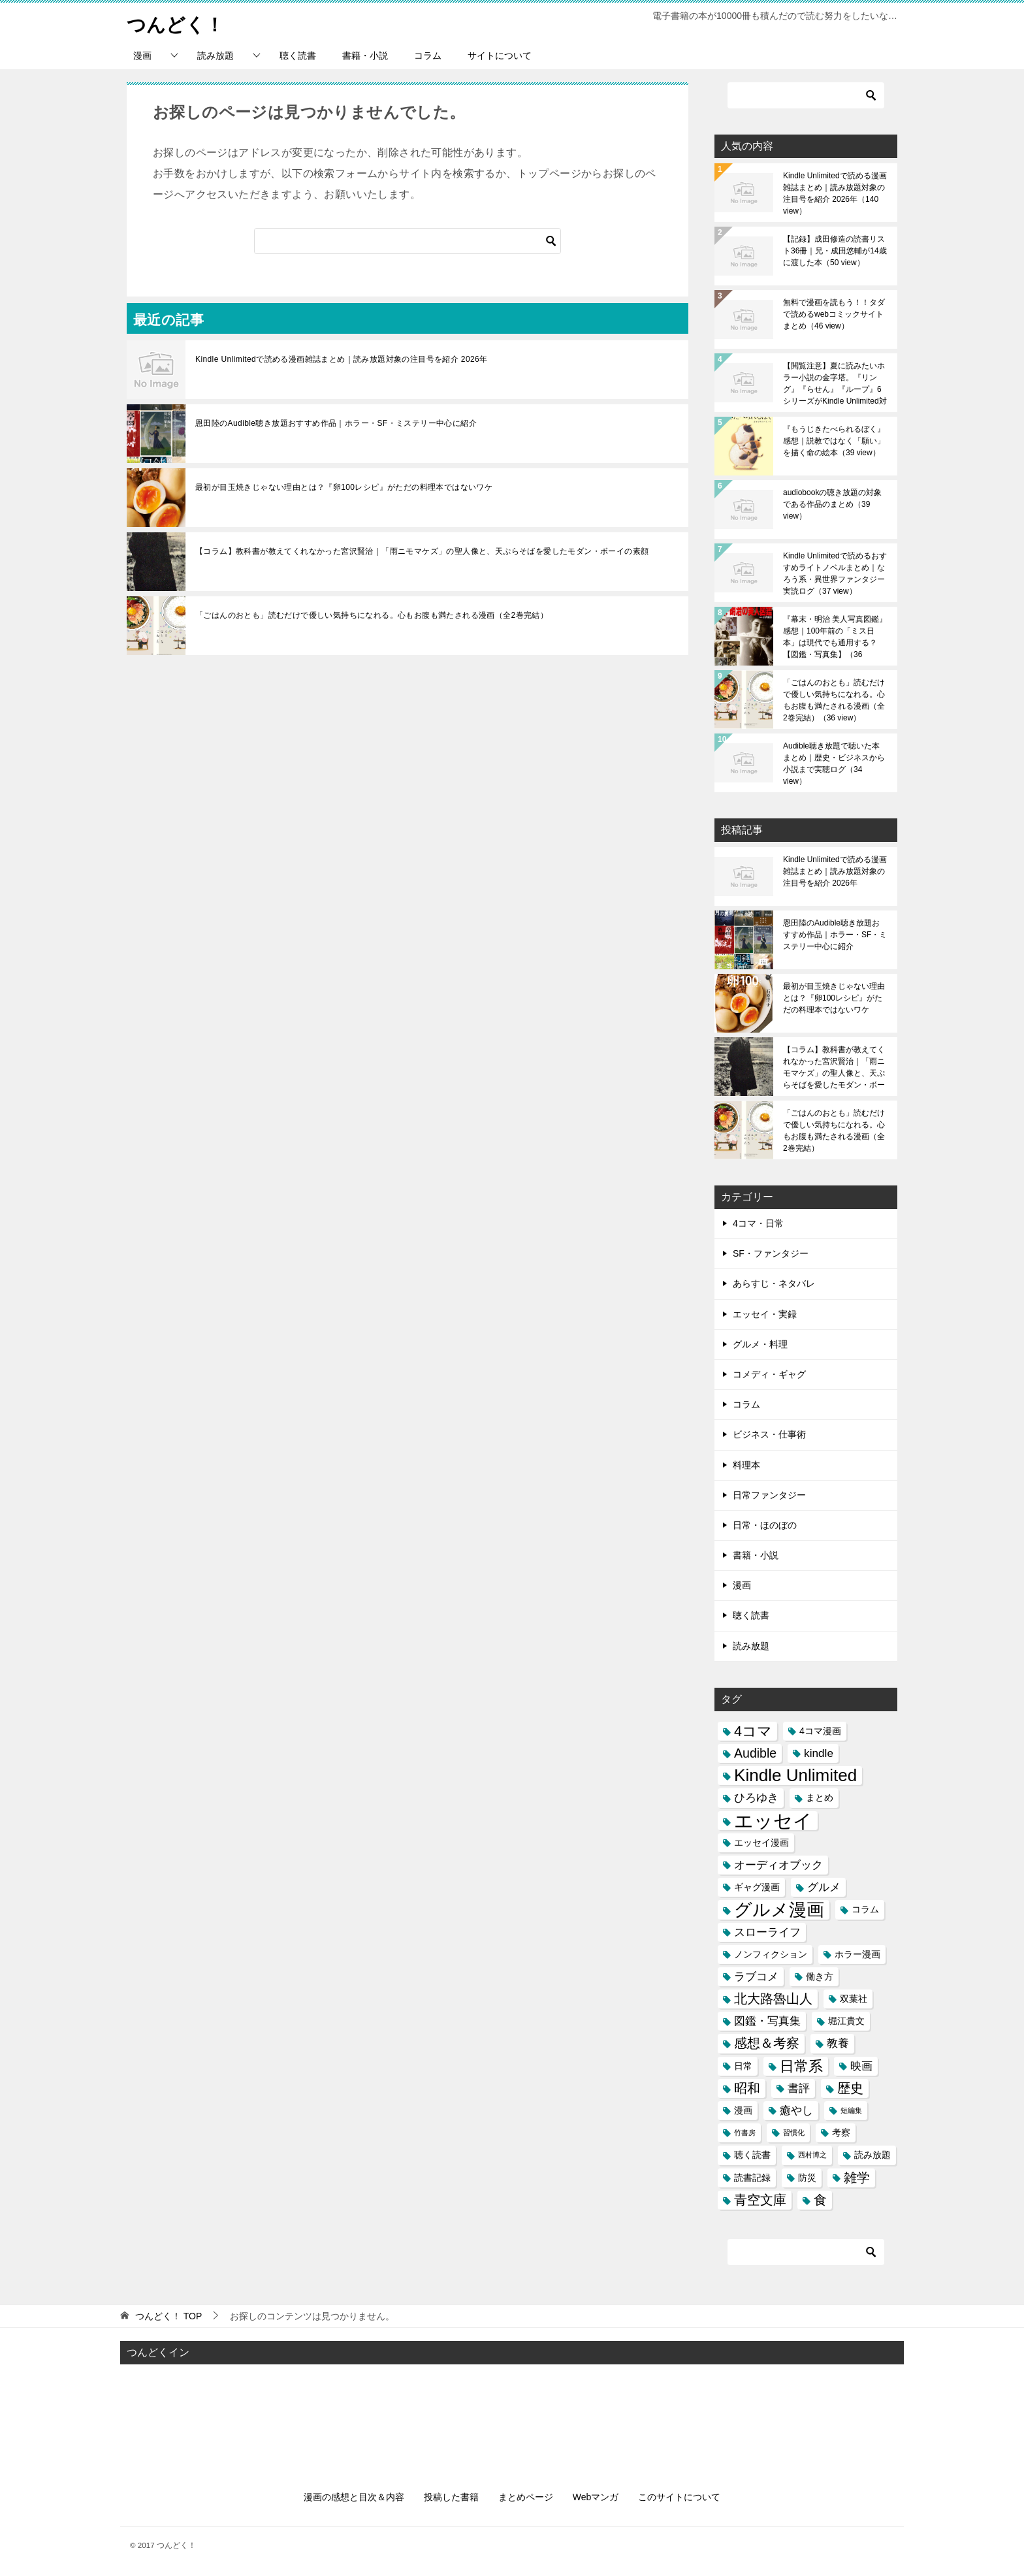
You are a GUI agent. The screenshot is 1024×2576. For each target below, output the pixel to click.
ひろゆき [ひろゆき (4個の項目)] (756, 1797)
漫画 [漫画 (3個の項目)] (743, 2110)
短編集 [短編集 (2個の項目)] (851, 2110)
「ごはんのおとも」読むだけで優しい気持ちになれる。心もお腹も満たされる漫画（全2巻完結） (371, 615)
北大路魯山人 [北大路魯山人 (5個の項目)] (773, 1998)
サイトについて (500, 55)
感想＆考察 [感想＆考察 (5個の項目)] (766, 2043)
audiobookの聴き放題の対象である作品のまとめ (832, 504)
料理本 (746, 1465)
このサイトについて (679, 2497)
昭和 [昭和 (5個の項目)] (747, 2088)
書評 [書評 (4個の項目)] (799, 2088)
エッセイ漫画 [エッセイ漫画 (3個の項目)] (761, 1842)
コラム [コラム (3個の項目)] (865, 1909)
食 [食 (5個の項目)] (820, 2200)
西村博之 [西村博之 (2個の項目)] (812, 2155)
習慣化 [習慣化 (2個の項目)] (794, 2132)
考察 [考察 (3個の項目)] (841, 2132)
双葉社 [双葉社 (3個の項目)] (853, 1998)
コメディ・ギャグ (769, 1374)
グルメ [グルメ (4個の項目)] (823, 1886)
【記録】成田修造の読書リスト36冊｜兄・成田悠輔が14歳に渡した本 (835, 250)
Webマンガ (596, 2497)
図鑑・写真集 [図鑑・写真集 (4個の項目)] (767, 2020)
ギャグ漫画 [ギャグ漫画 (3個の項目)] (757, 1887)
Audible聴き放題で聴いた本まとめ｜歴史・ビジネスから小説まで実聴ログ (834, 763)
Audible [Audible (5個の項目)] (755, 1753)
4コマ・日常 (758, 1223)
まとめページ (525, 2497)
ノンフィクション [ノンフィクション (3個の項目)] (770, 1954)
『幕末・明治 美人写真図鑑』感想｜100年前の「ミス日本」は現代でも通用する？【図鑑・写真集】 (835, 637)
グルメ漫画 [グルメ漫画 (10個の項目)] (779, 1909)
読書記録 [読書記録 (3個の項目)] (752, 2177)
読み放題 (215, 55)
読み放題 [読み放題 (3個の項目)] (872, 2154)
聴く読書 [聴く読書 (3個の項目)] (752, 2154)
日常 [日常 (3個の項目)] (743, 2066)
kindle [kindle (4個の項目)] (818, 1753)
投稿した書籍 (451, 2497)
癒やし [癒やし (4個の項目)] (796, 2110)
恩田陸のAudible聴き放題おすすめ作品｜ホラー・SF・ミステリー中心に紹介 (336, 423)
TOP (168, 2316)
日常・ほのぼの (765, 1525)
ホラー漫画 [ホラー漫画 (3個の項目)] (857, 1954)
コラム (427, 55)
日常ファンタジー (769, 1495)
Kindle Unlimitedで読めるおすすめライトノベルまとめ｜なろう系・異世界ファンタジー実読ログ (835, 573)
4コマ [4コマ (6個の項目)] (753, 1731)
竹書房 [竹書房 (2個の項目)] (745, 2132)
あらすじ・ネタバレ (774, 1283)
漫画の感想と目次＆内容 (354, 2497)
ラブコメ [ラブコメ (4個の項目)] (756, 1976)
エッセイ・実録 (765, 1314)
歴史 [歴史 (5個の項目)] (850, 2088)
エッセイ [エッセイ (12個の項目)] (773, 1820)
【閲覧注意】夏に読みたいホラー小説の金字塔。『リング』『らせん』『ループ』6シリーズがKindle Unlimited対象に (835, 383)
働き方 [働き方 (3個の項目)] (819, 1976)
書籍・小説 (365, 55)
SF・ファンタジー (770, 1253)
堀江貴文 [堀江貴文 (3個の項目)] (846, 2021)
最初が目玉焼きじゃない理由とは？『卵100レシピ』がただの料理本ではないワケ (343, 487)
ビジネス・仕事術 (769, 1434)
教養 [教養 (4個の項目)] (838, 2043)
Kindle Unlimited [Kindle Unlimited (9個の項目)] (795, 1775)
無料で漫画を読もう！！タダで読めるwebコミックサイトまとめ (834, 314)
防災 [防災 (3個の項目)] (807, 2177)
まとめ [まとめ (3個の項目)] (819, 1797)
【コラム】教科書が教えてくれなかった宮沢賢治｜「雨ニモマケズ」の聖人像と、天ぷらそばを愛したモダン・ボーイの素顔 (421, 551)
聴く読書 (298, 55)
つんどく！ (177, 22)
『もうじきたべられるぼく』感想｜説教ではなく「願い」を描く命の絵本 (834, 441)
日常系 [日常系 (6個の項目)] (801, 2066)
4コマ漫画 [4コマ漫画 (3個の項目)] (820, 1731)
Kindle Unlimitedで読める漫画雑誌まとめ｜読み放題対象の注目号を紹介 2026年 (341, 359)
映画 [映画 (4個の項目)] (861, 2065)
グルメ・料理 (760, 1344)
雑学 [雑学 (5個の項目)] (857, 2177)
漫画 (142, 55)
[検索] (407, 241)
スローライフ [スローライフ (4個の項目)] (767, 1932)
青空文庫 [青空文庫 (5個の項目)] (760, 2200)
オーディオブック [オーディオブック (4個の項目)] (778, 1864)
